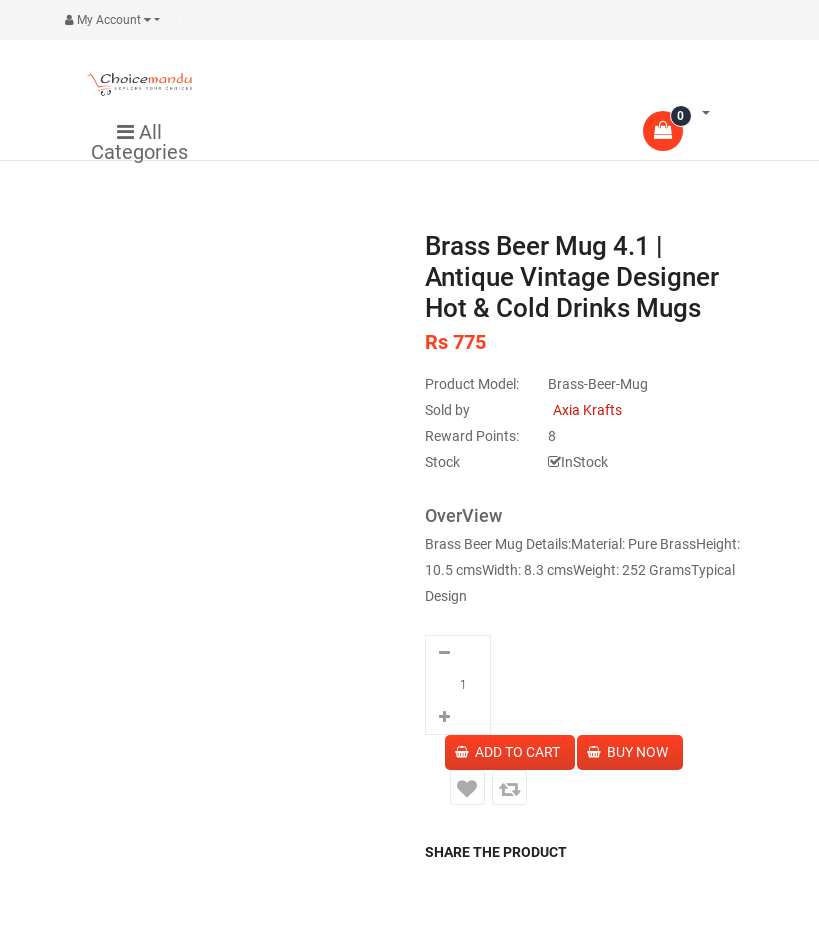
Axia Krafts (587, 410)
